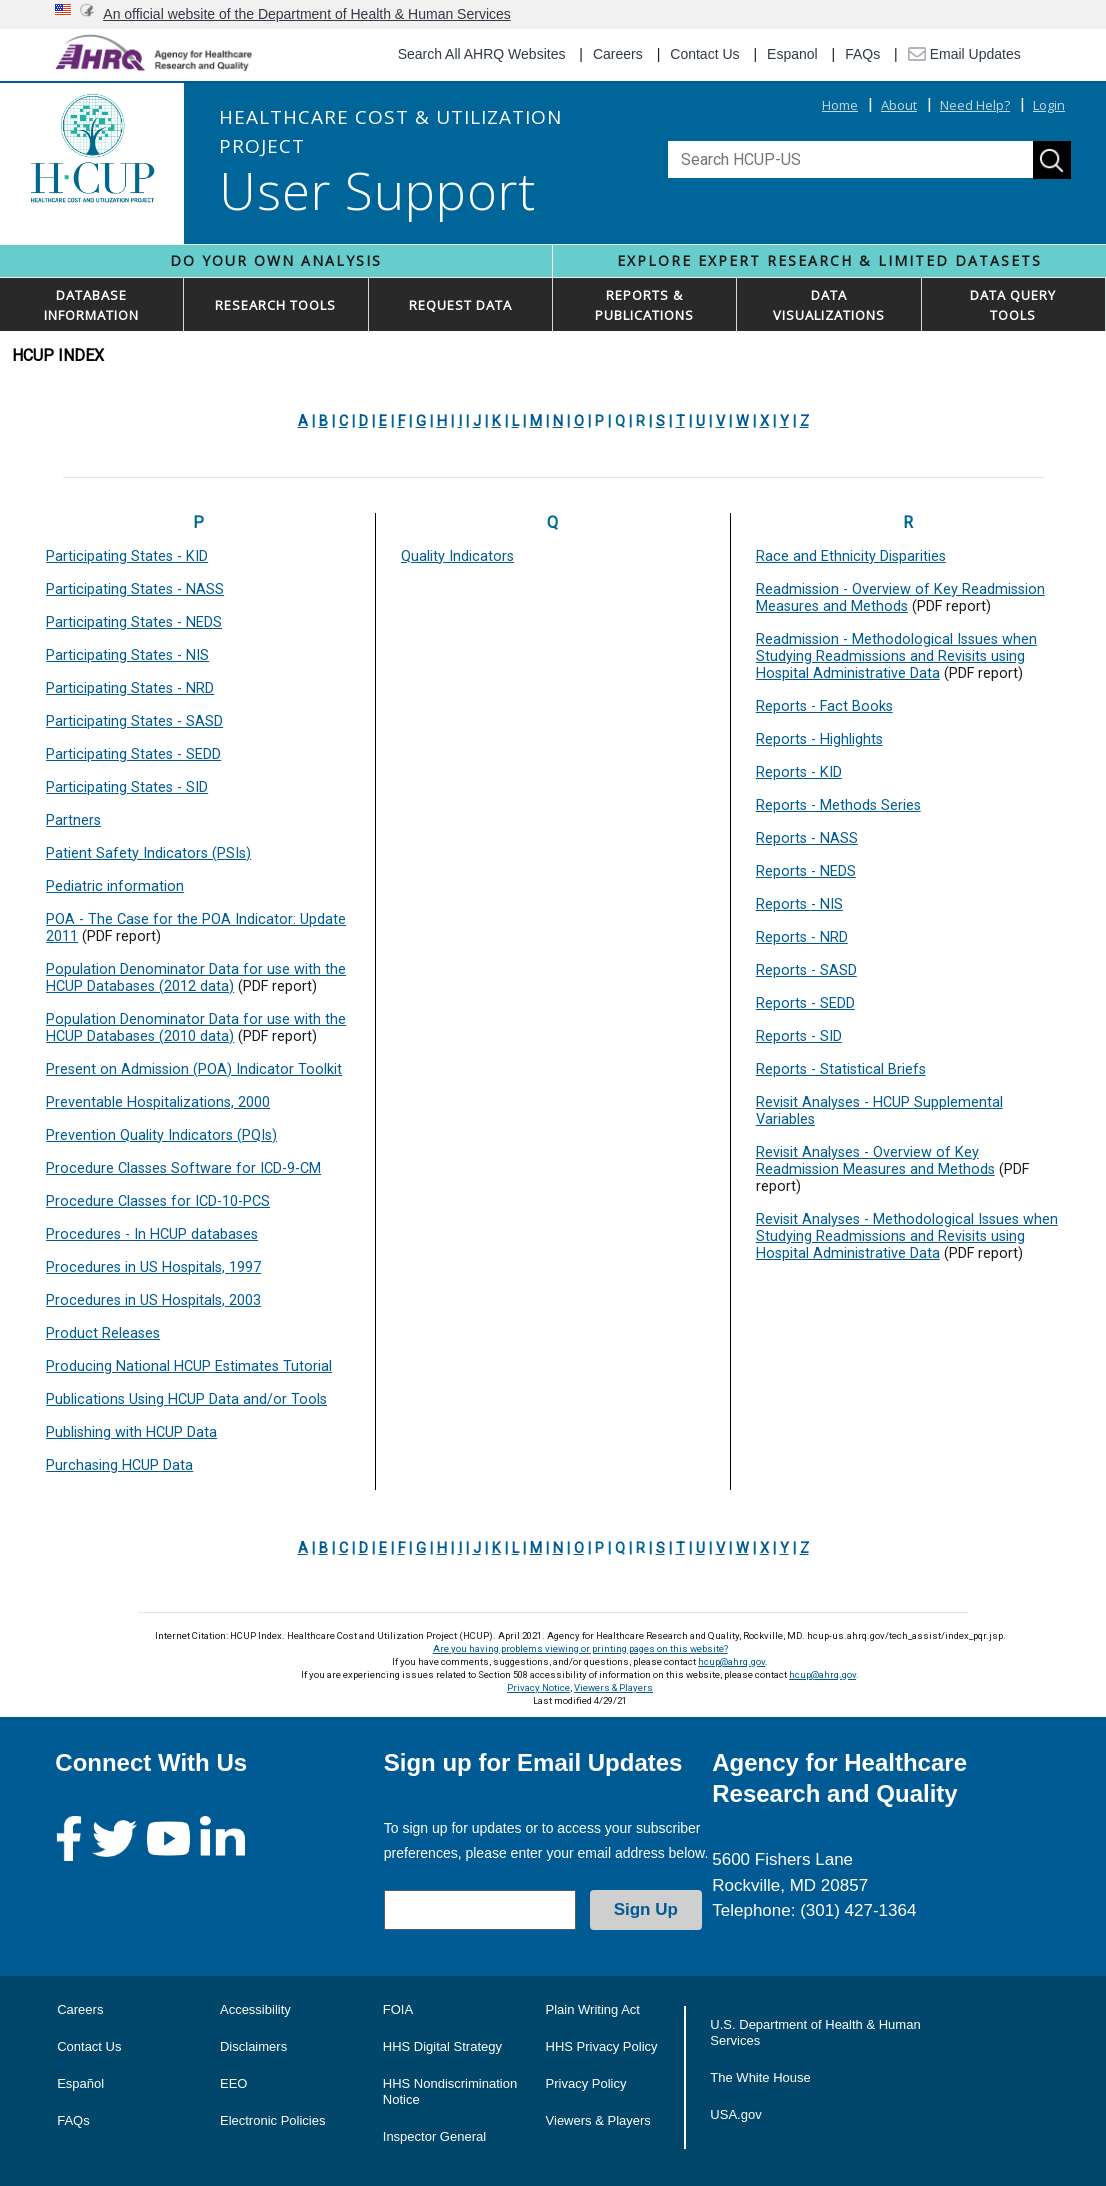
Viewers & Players (613, 1687)
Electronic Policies (273, 2120)
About (899, 105)
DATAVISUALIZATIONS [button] (829, 305)
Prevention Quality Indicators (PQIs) (161, 1135)
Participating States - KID (127, 556)
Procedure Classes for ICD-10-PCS (158, 1201)
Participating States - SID (127, 787)
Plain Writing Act (593, 2009)
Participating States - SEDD (133, 754)
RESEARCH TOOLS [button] (275, 305)
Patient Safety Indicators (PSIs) (148, 853)
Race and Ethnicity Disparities (851, 556)
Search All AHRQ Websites (482, 54)
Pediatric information (115, 886)
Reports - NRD (802, 937)
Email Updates (964, 54)
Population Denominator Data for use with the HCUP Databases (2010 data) (196, 1028)
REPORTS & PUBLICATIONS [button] (644, 305)
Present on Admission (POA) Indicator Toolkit (194, 1069)
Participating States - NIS (127, 655)
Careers (618, 54)
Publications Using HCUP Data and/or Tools (186, 1399)
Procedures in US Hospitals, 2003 (153, 1300)
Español (80, 2083)
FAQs (862, 54)
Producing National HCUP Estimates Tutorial (189, 1366)
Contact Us (704, 54)
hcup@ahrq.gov (731, 1661)
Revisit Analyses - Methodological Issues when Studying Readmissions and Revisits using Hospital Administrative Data (907, 1236)
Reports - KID (799, 772)
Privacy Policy (586, 2083)
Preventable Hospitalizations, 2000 (158, 1102)
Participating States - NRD (130, 688)
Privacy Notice (538, 1687)
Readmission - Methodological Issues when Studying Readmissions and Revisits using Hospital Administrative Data (896, 656)
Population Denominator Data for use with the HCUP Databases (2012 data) (196, 978)
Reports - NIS (799, 904)
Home (840, 105)
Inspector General (434, 2136)
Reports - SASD (806, 970)
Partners (73, 820)
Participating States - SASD (134, 721)
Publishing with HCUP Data (131, 1432)
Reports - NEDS (806, 871)
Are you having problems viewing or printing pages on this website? (580, 1648)
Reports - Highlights (819, 739)
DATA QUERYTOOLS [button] (1013, 305)
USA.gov (735, 2114)
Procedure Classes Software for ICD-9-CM (183, 1168)
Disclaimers (253, 2046)
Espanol (792, 54)
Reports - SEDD (805, 1003)
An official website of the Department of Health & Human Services (307, 14)
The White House (760, 2077)
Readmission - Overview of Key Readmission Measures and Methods (900, 598)
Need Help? (975, 105)
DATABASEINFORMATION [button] (91, 305)
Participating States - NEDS (134, 622)
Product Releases (103, 1333)
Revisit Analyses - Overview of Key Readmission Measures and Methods (875, 1161)
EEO (233, 2083)
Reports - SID (799, 1036)
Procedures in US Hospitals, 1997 (153, 1267)
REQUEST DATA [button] (460, 305)
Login (1049, 105)
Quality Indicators (457, 556)
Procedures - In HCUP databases (152, 1234)
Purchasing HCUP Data (119, 1465)
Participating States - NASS (135, 589)
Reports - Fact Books (824, 706)
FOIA (398, 2009)
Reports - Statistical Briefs (841, 1069)
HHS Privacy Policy (602, 2046)
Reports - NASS (807, 838)
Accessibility (255, 2009)
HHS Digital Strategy (442, 2046)
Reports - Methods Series (838, 805)
